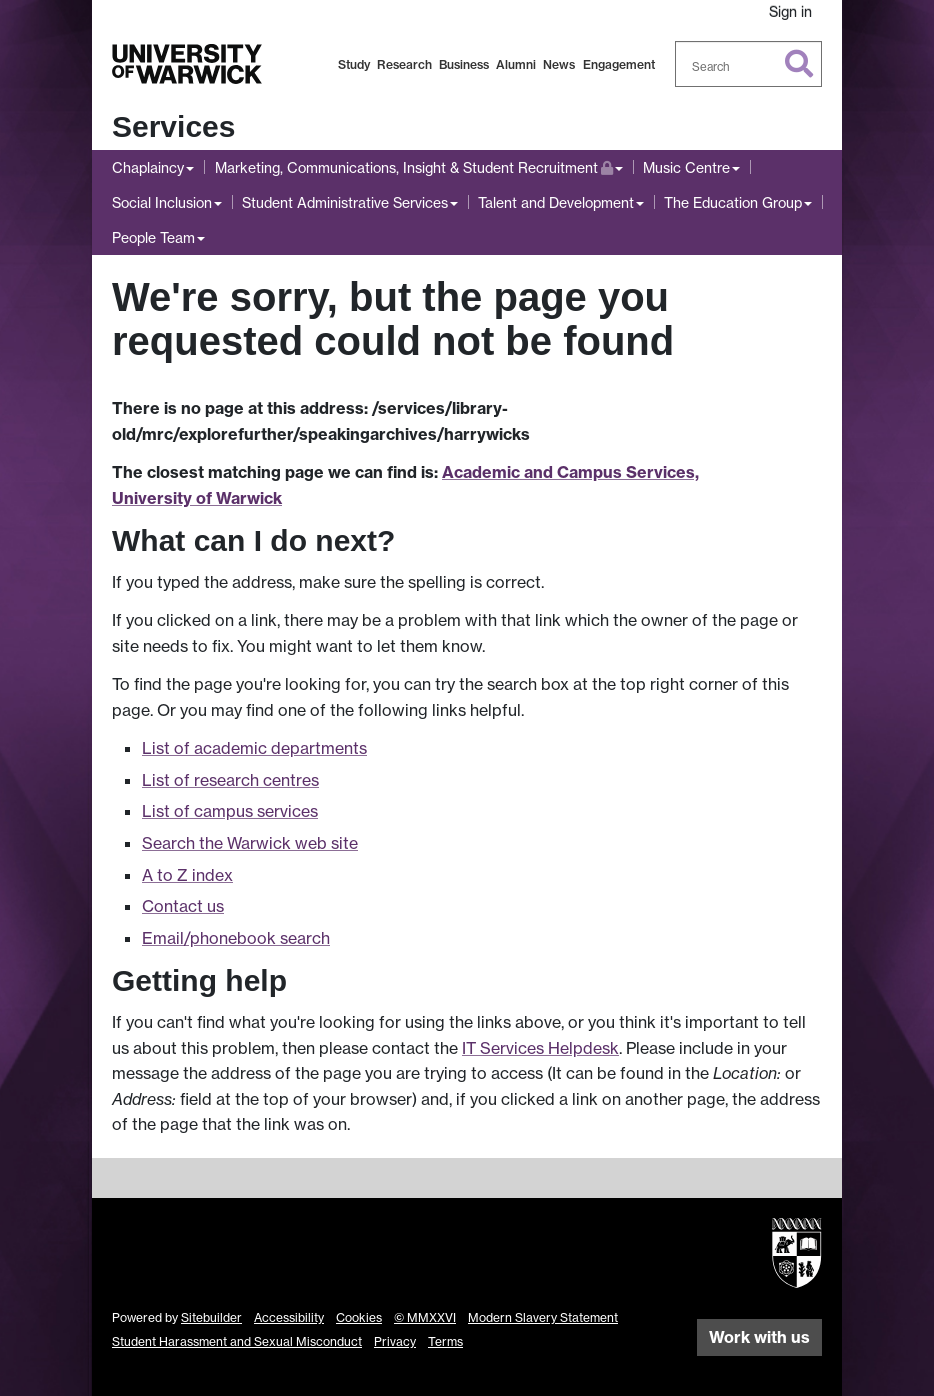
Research (404, 64)
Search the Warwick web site (250, 843)
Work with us (759, 1337)
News (559, 64)
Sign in (790, 11)
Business (464, 64)
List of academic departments (254, 748)
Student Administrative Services (345, 202)
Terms (445, 1341)
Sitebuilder (211, 1317)
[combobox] (749, 64)
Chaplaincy (148, 167)
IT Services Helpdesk (540, 1048)
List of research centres (230, 780)
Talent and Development (556, 202)
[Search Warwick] (749, 64)
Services (173, 126)
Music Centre (686, 167)
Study (354, 64)
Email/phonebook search (236, 938)
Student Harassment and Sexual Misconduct (237, 1341)
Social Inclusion (162, 202)
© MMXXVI (425, 1317)
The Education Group (733, 202)
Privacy (395, 1341)
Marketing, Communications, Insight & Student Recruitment (414, 165)
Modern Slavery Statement (543, 1317)
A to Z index (187, 875)
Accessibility (289, 1317)
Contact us (183, 906)
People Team (153, 237)
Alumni (516, 64)
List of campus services (230, 811)
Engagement (619, 64)
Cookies (359, 1317)
